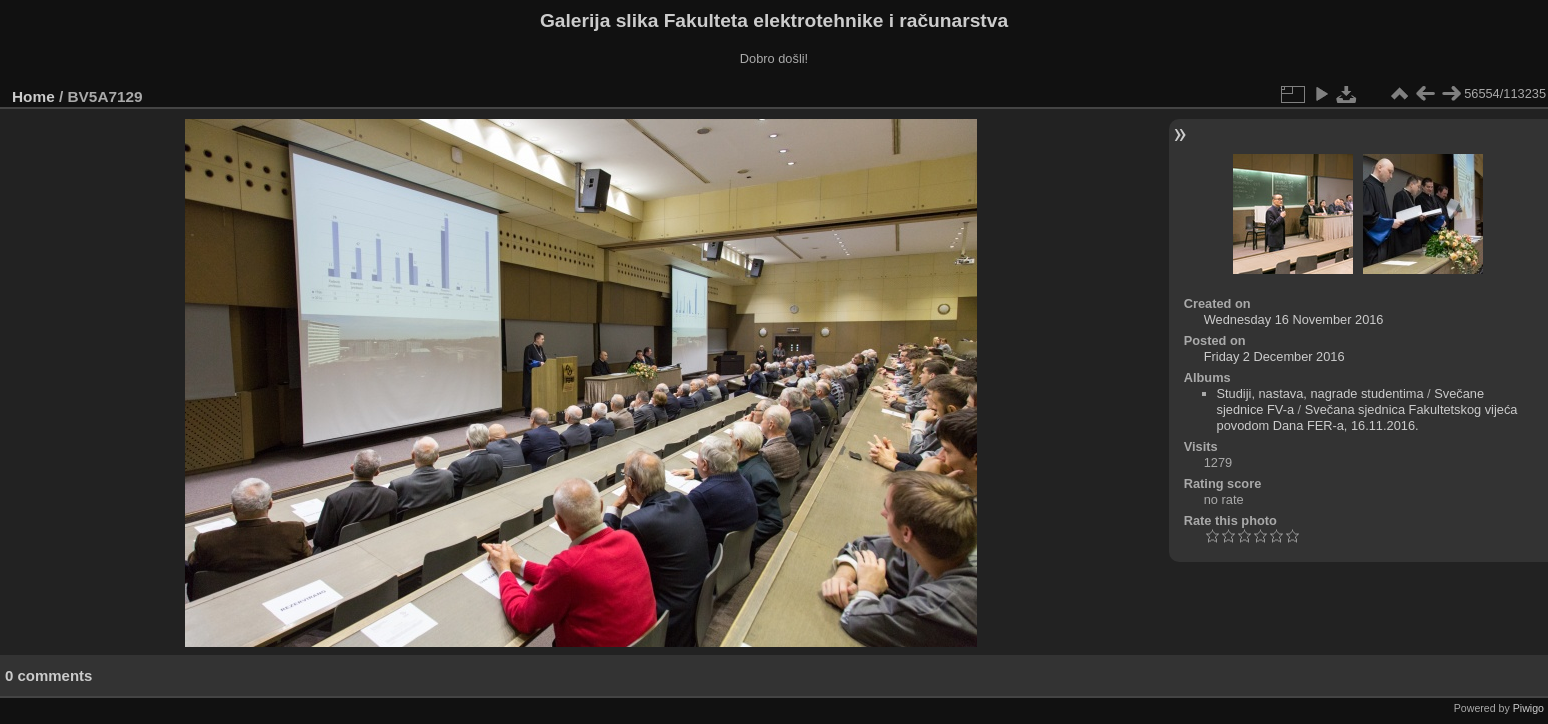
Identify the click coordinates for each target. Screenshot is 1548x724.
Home (33, 96)
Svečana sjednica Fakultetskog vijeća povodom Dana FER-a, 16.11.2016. (1367, 417)
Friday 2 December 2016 (1274, 356)
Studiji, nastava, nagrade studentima (1320, 393)
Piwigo (1528, 708)
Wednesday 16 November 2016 (1294, 319)
